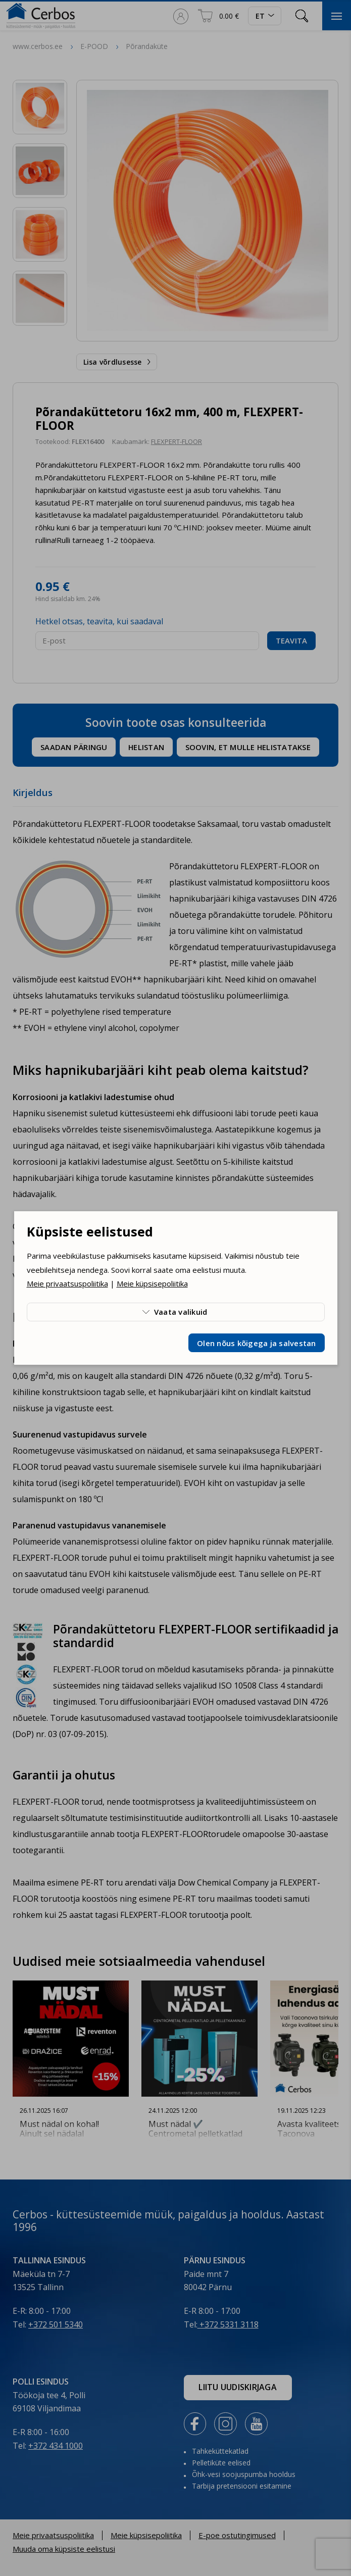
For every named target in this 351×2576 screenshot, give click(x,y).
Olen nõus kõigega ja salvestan (256, 1343)
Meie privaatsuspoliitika (67, 1283)
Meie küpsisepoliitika (152, 1283)
